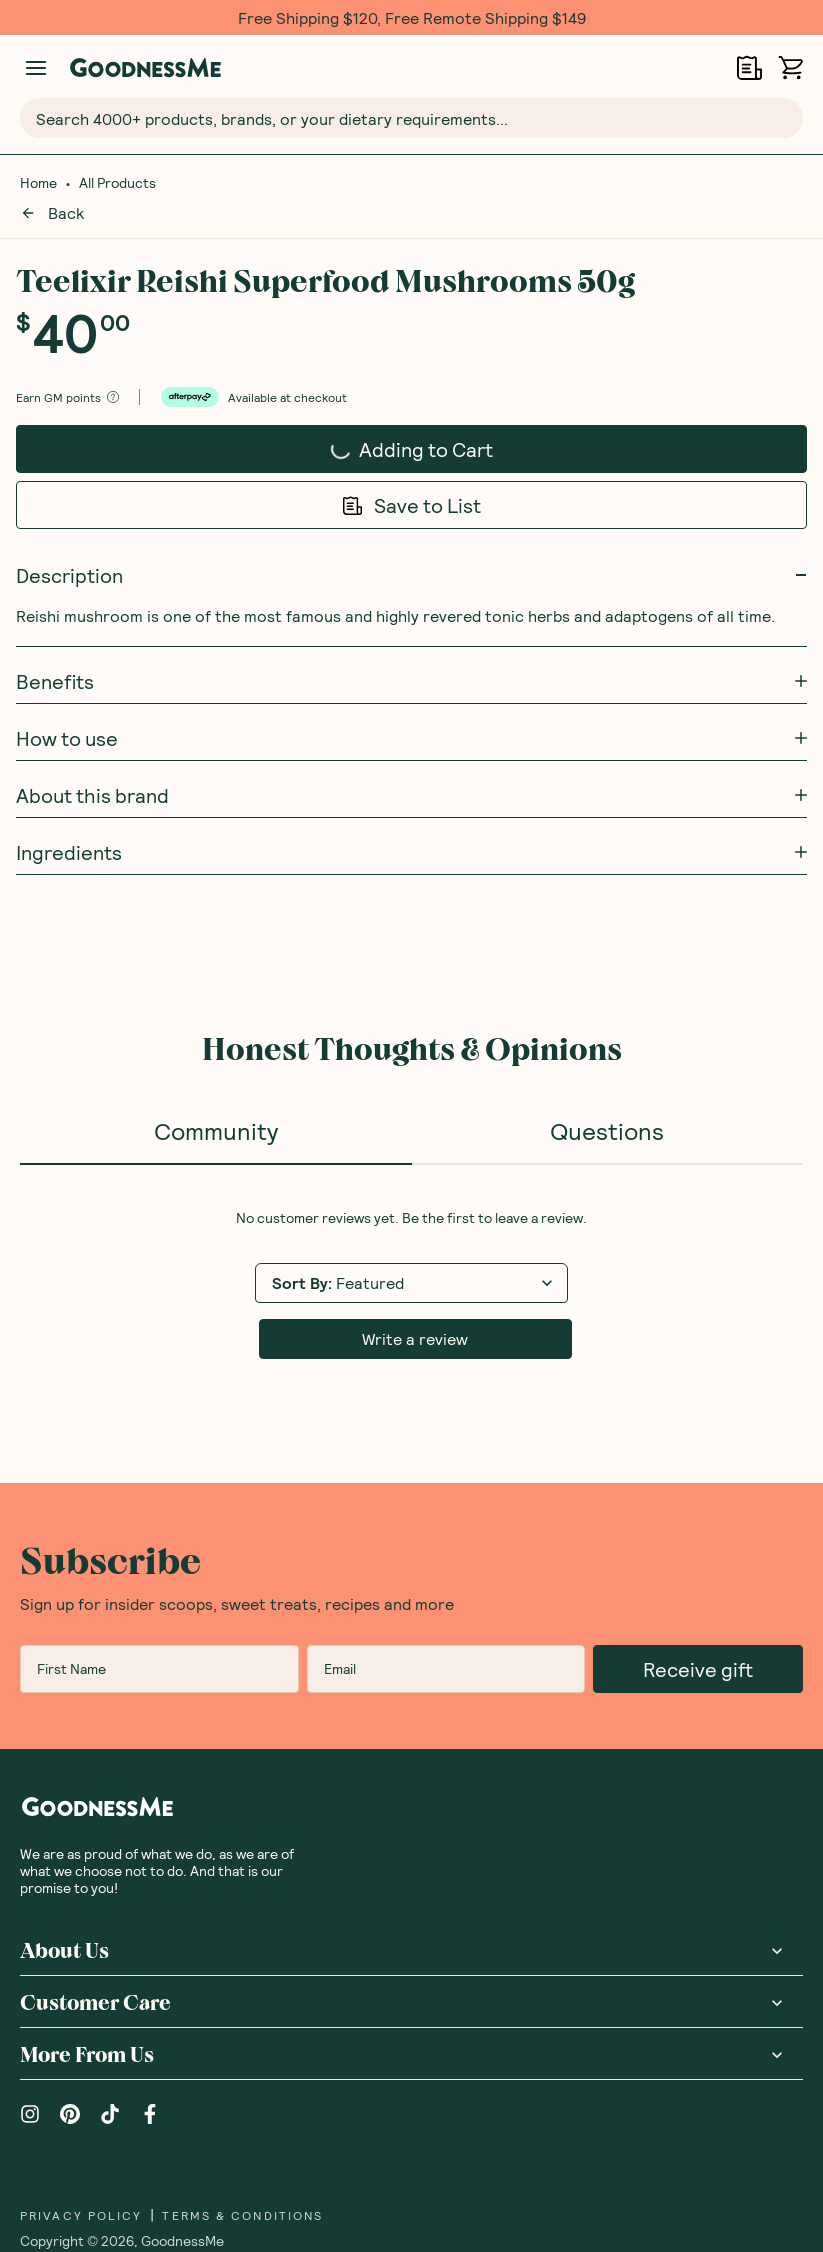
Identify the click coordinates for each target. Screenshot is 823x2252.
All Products (117, 183)
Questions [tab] (607, 1105)
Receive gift (698, 1644)
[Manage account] (36, 68)
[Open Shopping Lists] (749, 67)
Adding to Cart (388, 430)
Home (38, 183)
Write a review (415, 1313)
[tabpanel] (411, 1259)
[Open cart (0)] (790, 67)
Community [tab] (216, 1105)
